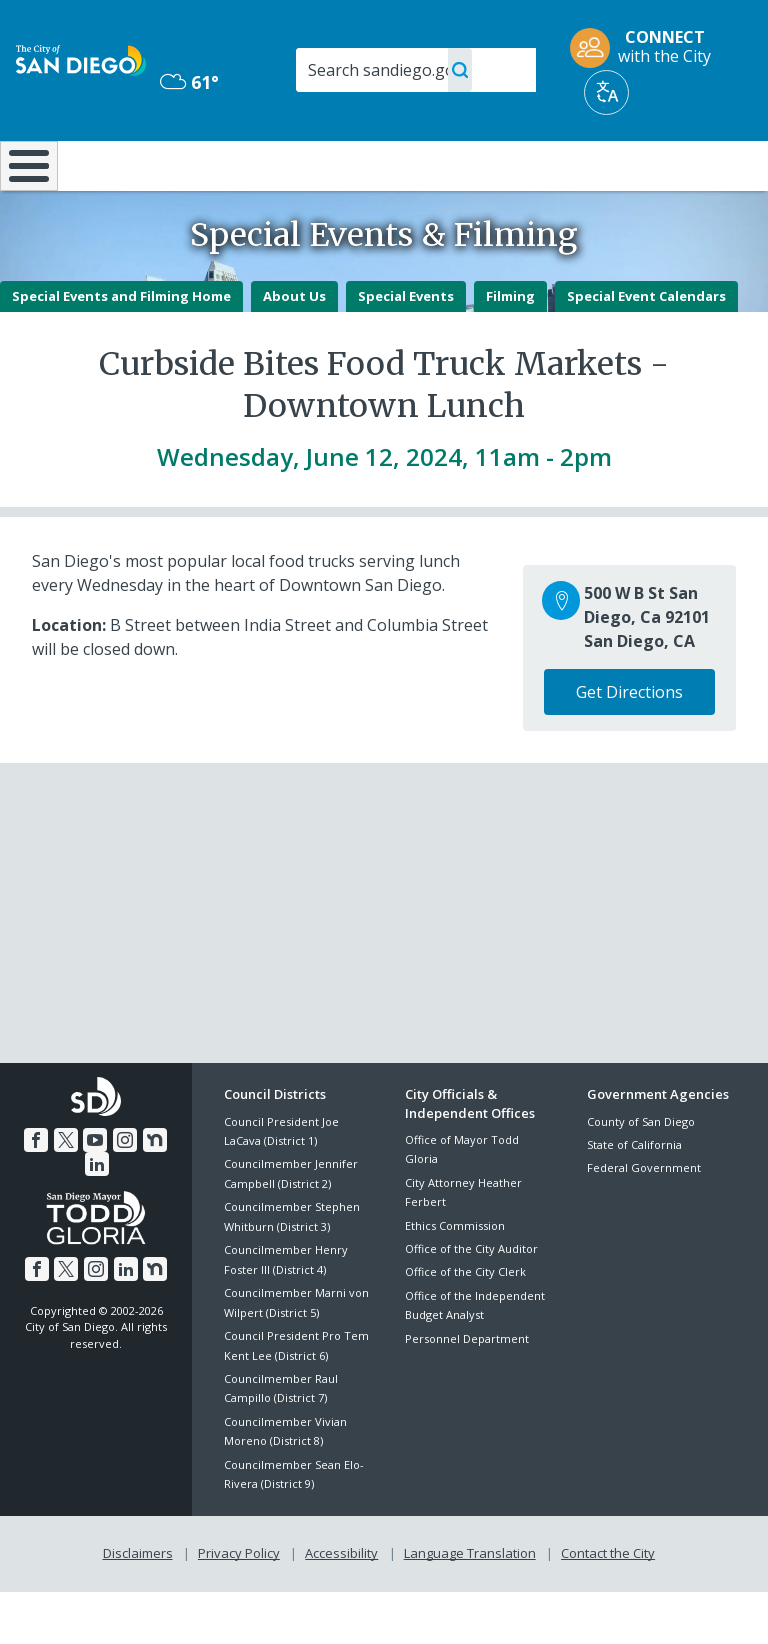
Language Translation (470, 1605)
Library (454, 164)
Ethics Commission (455, 1277)
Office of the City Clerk (465, 1324)
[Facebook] (36, 1193)
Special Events (406, 348)
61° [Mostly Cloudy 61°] (189, 82)
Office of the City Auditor (471, 1301)
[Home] (25, 192)
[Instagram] (125, 1193)
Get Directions (629, 745)
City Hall (706, 164)
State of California (634, 1197)
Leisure (110, 164)
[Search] (416, 70)
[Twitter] (66, 1193)
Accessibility (341, 1605)
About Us (294, 348)
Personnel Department (467, 1390)
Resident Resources (227, 174)
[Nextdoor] (155, 1193)
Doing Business (339, 174)
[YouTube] (95, 1193)
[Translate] (606, 92)
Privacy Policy (239, 1605)
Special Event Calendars (646, 348)
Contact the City (608, 1605)
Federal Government (644, 1220)
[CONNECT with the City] (647, 48)
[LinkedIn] (97, 1217)
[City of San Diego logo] (81, 59)
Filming (510, 348)
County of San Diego (641, 1173)
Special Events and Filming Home (121, 348)
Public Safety (580, 174)
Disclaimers (138, 1605)
